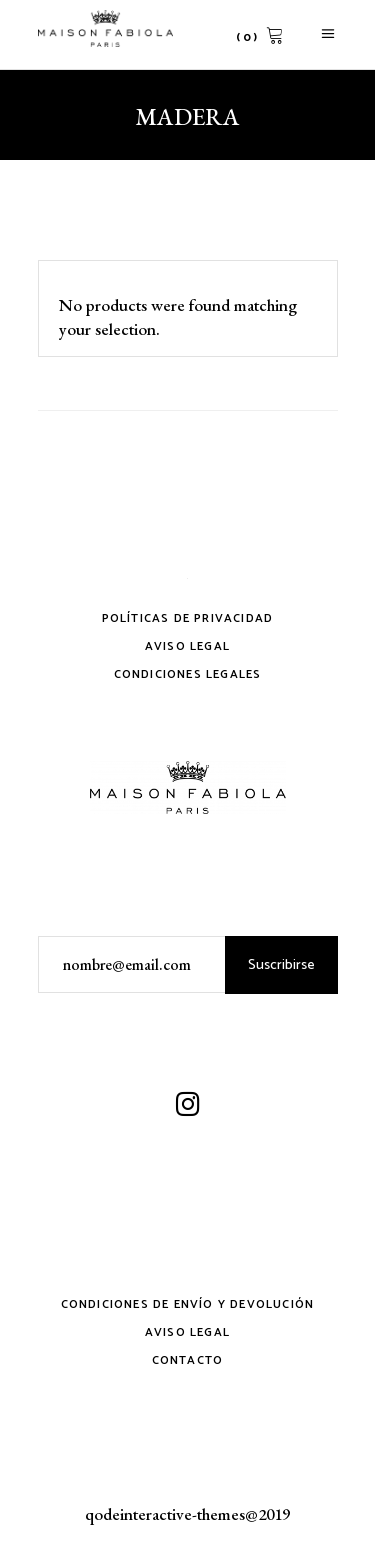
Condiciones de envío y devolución (188, 1304)
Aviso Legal (187, 646)
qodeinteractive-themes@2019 (187, 1514)
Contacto (188, 1360)
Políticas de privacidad (188, 618)
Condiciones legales (188, 674)
